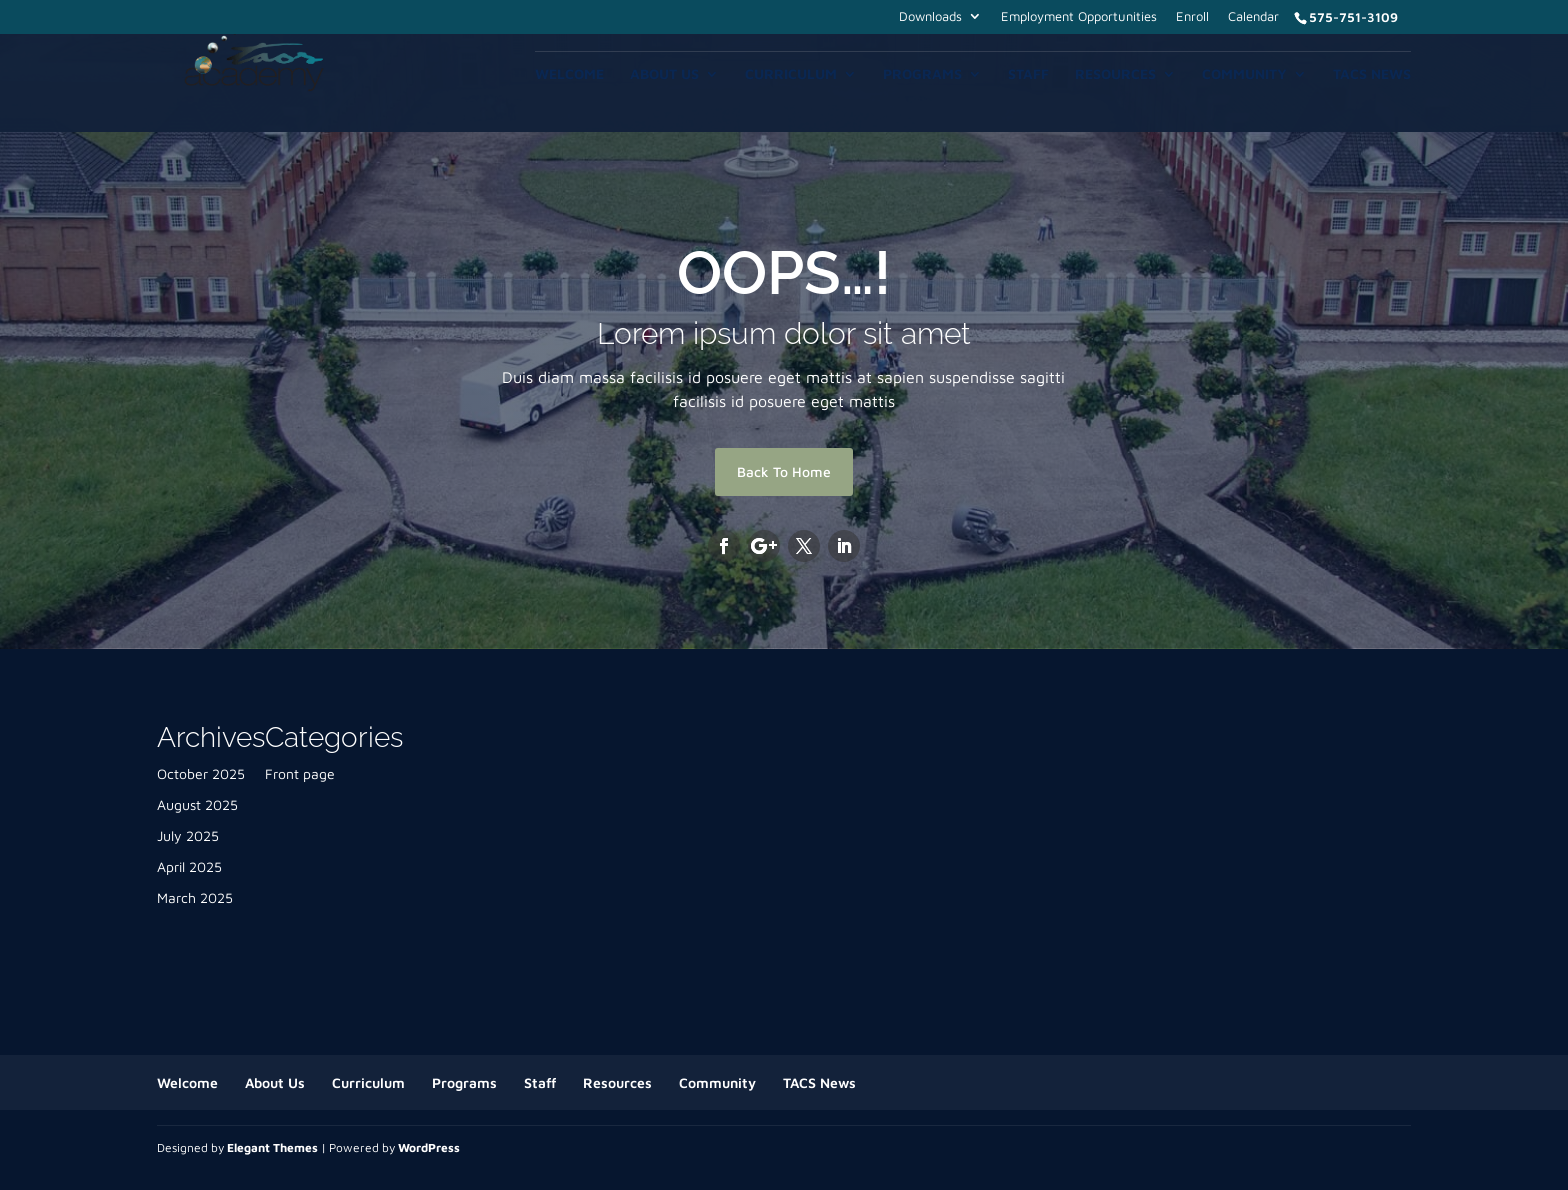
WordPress (429, 1147)
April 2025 (189, 866)
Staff (1028, 74)
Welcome (569, 74)
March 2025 (195, 897)
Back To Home (784, 471)
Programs (922, 74)
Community (1244, 74)
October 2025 (201, 773)
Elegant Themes (272, 1147)
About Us (664, 74)
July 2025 (188, 835)
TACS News (1372, 74)
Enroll (1192, 17)
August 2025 (197, 804)
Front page (300, 773)
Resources (1115, 74)
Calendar (1253, 17)
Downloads (930, 17)
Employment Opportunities (1079, 17)
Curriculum (791, 74)
